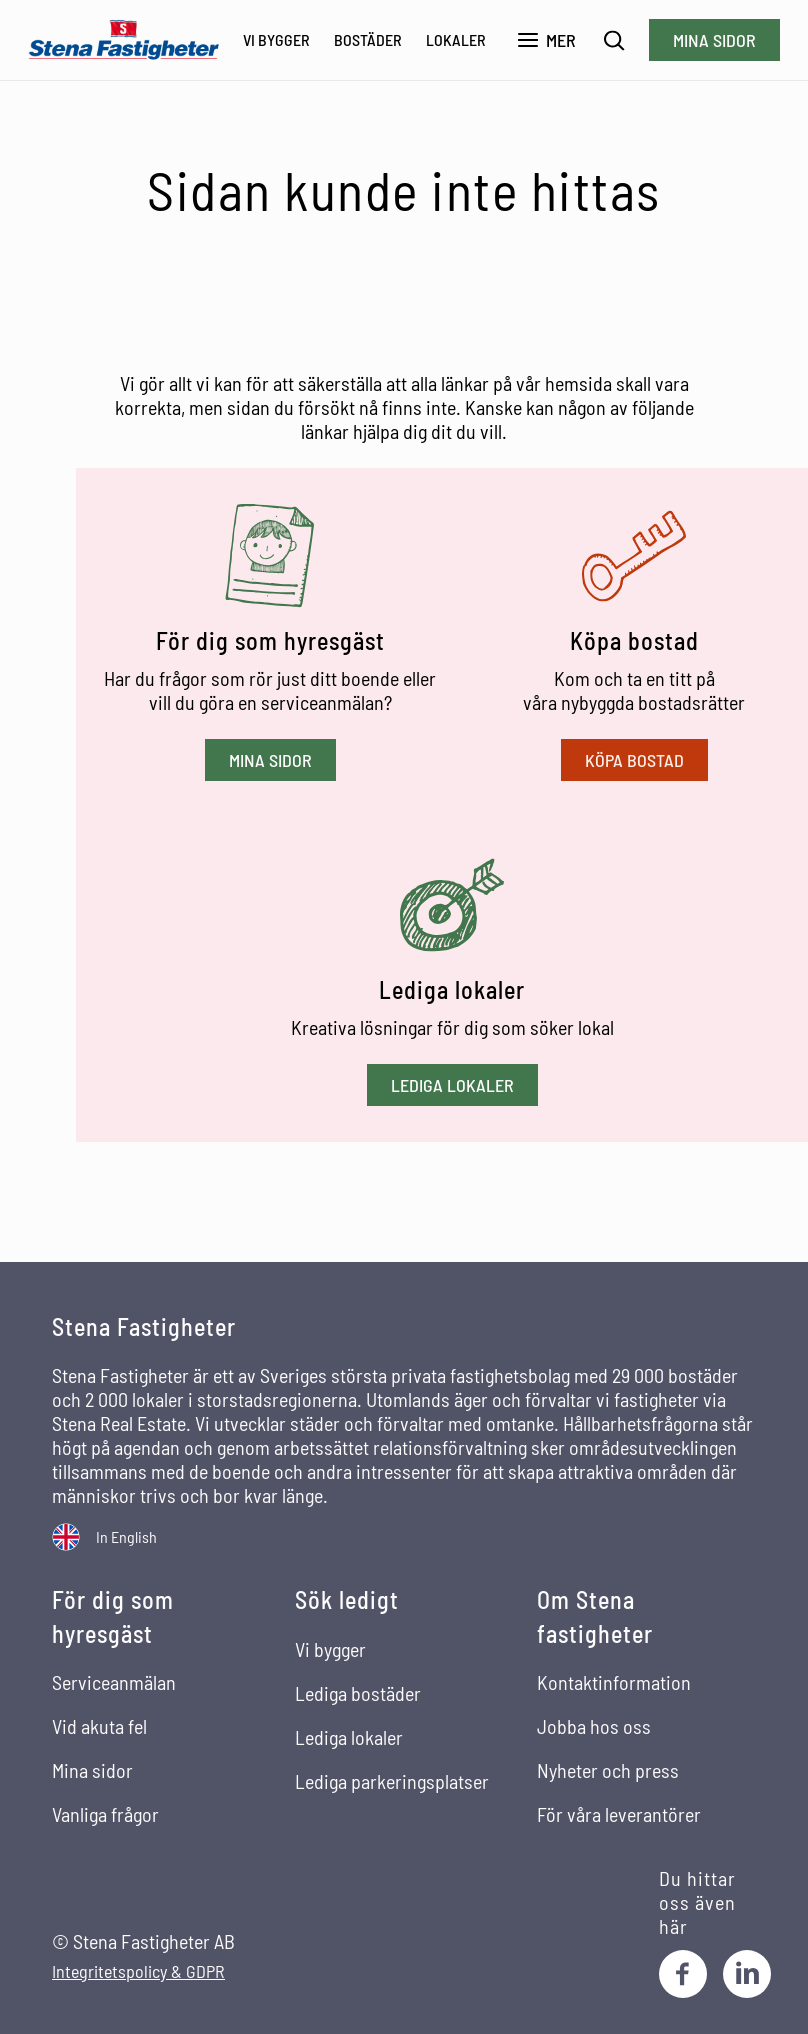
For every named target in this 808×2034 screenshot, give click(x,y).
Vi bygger (276, 39)
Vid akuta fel (99, 1726)
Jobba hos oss (594, 1726)
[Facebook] (683, 1974)
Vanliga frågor (105, 1814)
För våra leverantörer (619, 1814)
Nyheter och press (608, 1770)
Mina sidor (714, 40)
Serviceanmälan (114, 1682)
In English (126, 1536)
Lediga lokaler (452, 1085)
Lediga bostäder (358, 1693)
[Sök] (614, 40)
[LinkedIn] (747, 1974)
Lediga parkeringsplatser (392, 1781)
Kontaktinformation (614, 1682)
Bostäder (368, 39)
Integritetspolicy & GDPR (138, 1971)
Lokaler (456, 39)
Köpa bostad (634, 760)
